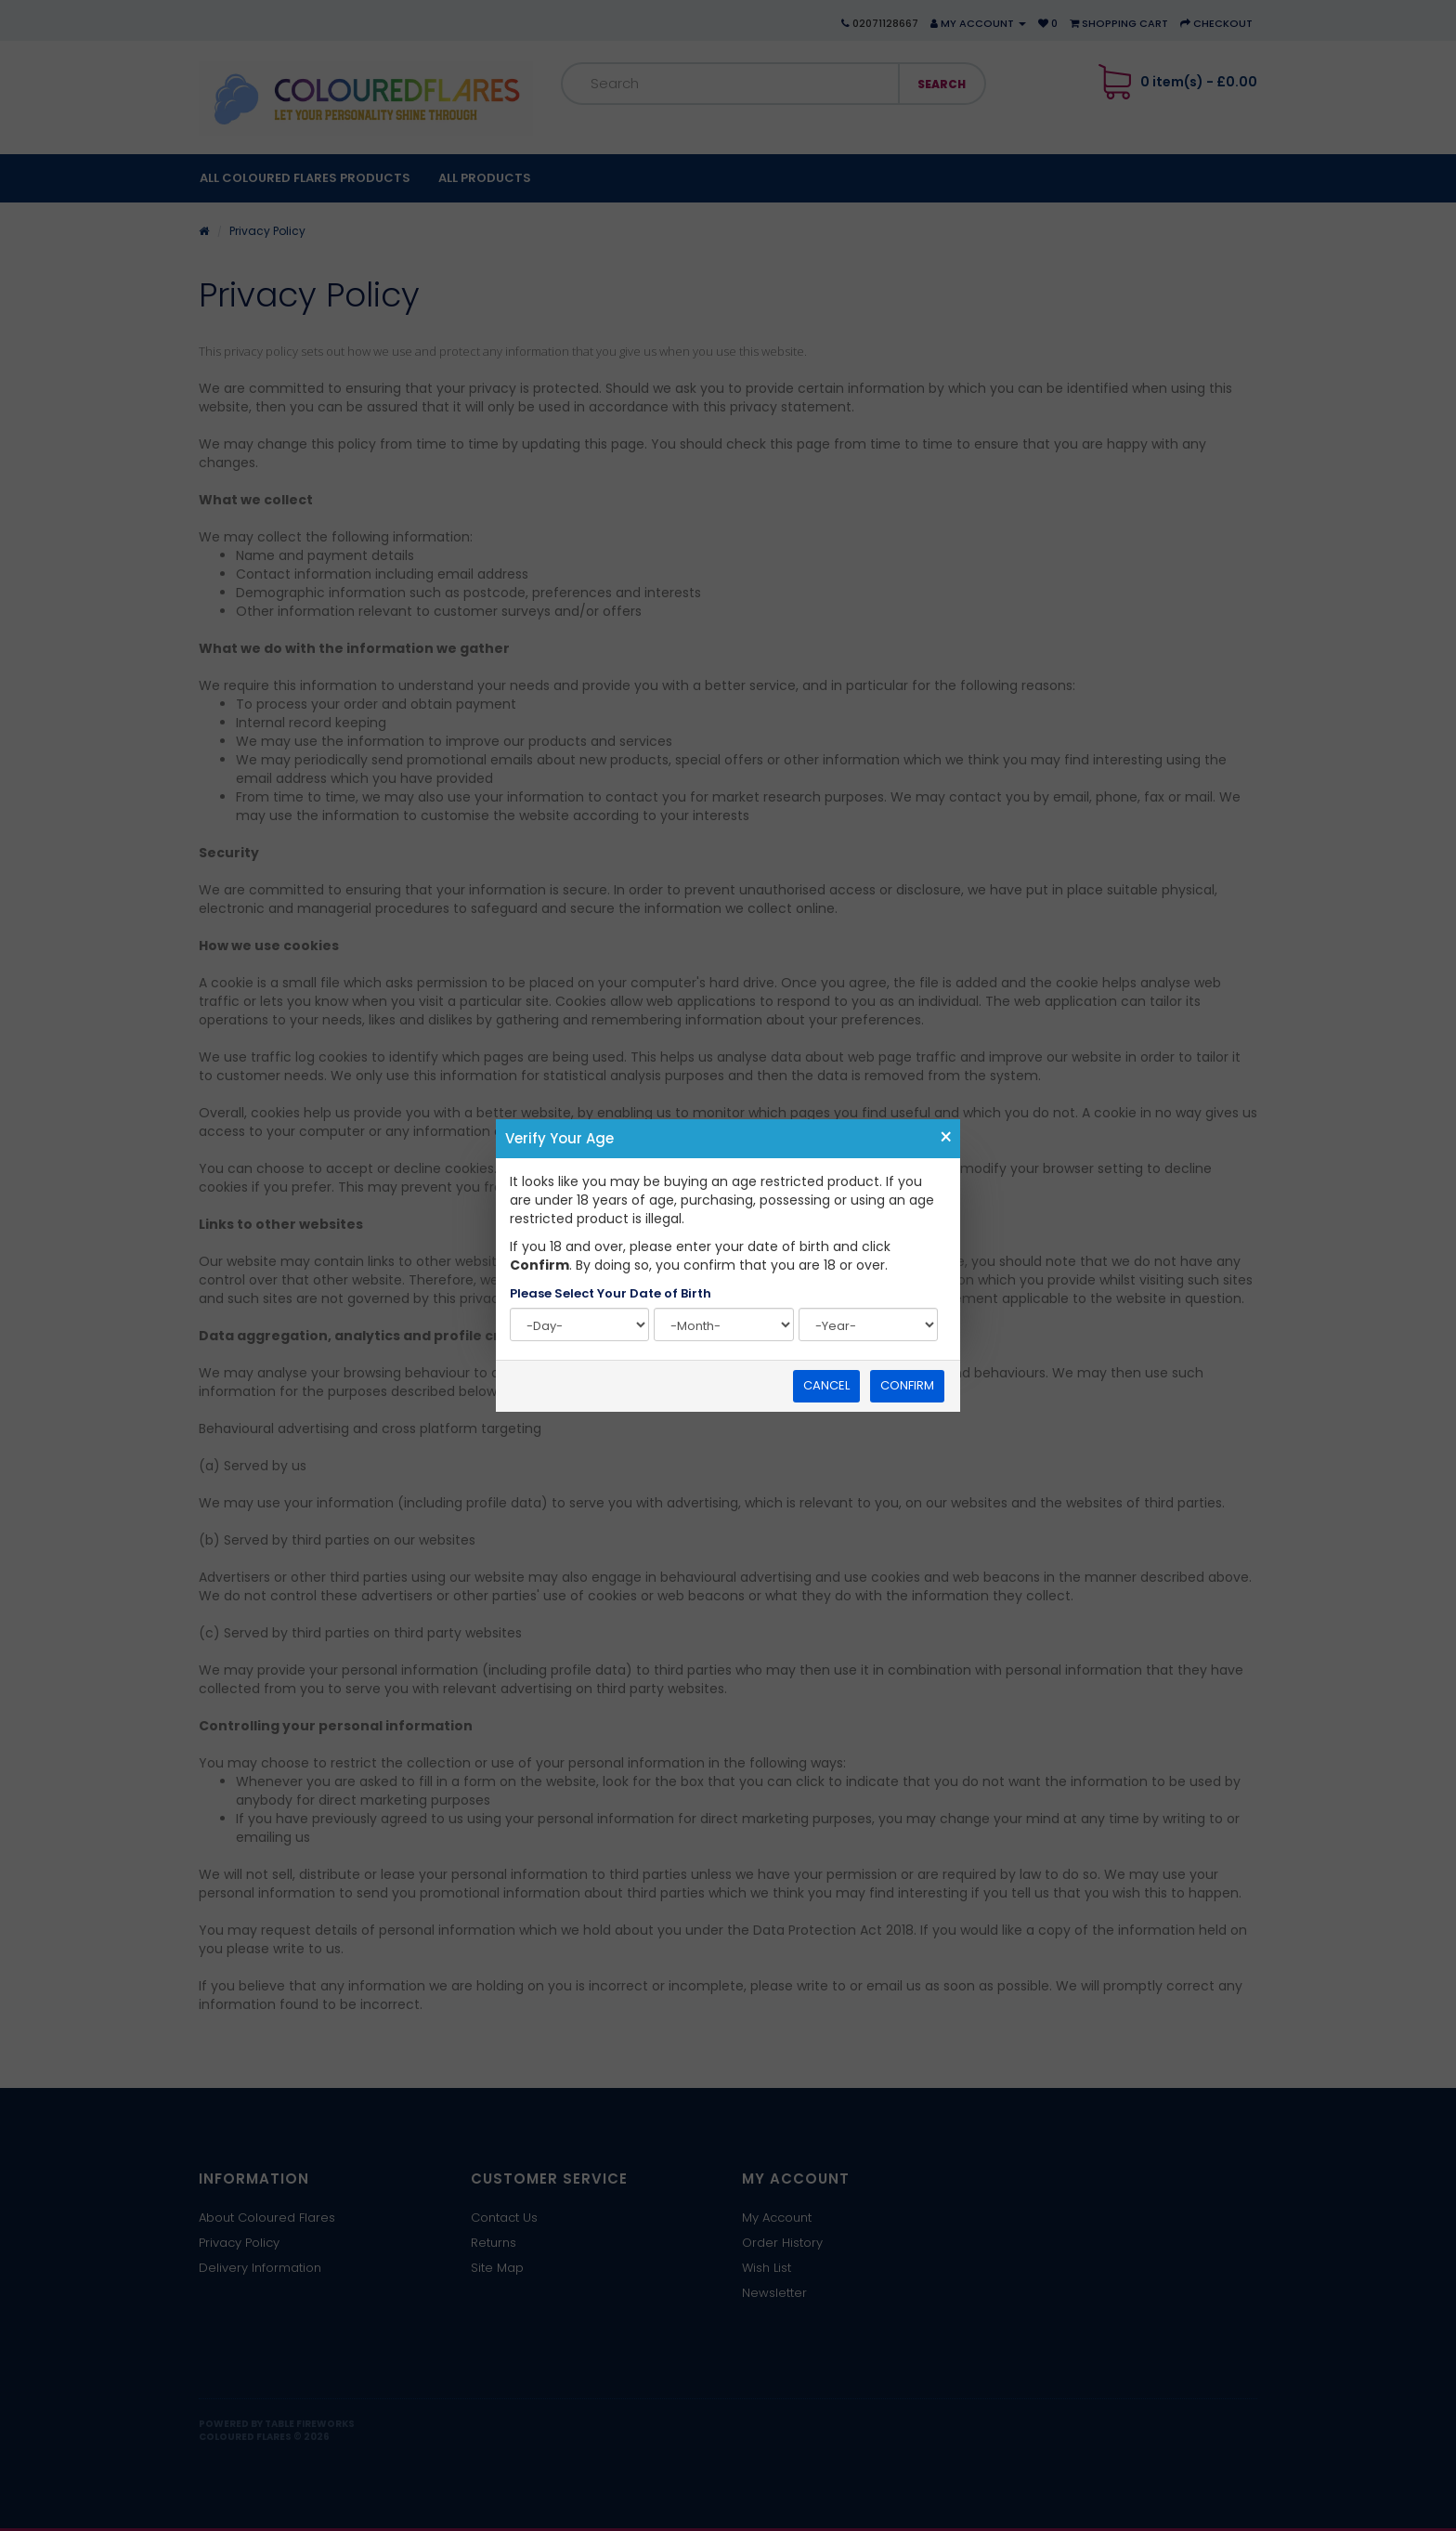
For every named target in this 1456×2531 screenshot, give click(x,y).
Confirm (907, 1385)
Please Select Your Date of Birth (610, 1293)
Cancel (826, 1385)
